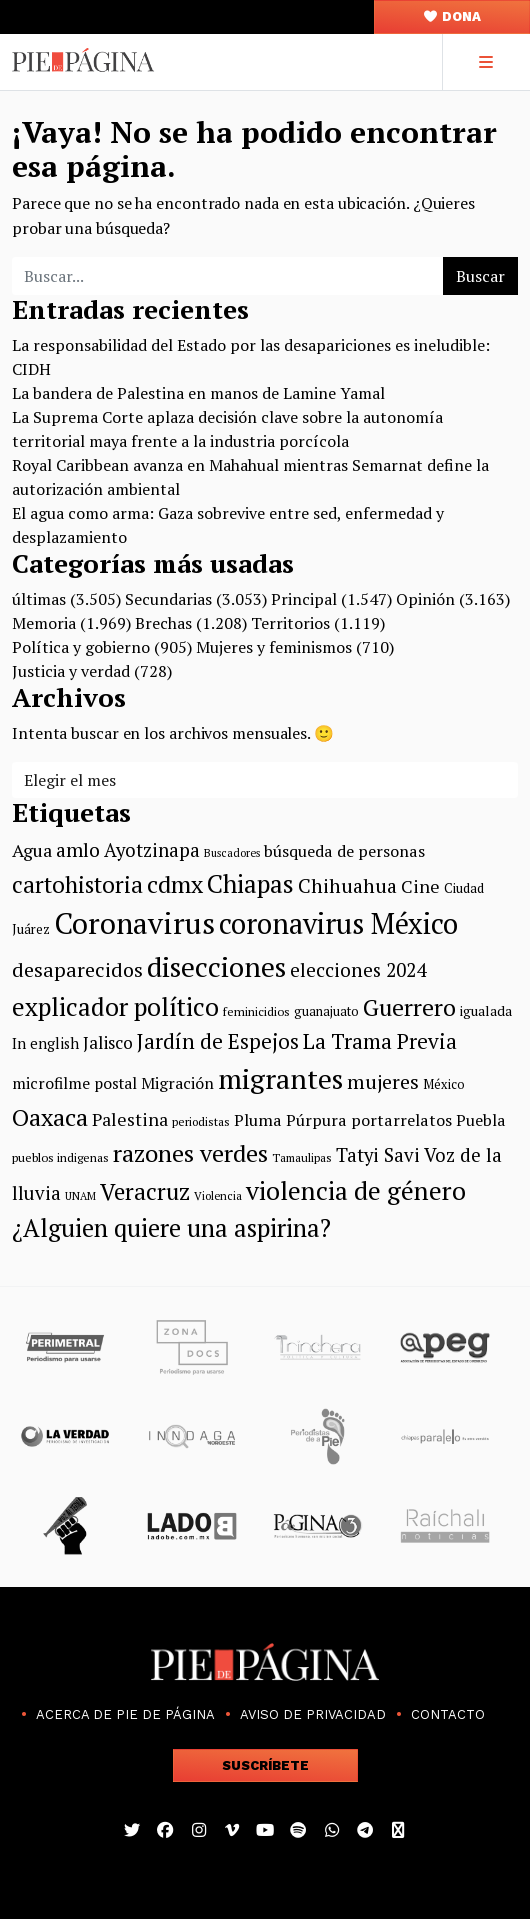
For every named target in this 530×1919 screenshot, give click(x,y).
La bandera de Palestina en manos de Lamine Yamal (198, 393)
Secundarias (168, 599)
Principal (304, 599)
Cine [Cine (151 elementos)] (420, 886)
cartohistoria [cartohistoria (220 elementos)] (77, 884)
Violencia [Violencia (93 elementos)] (218, 1195)
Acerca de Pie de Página (125, 1714)
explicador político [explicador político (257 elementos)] (115, 1006)
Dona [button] (452, 16)
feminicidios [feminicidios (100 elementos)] (256, 1011)
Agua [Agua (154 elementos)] (32, 850)
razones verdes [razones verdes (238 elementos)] (190, 1153)
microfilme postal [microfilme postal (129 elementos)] (74, 1083)
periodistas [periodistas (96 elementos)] (201, 1121)
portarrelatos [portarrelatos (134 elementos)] (401, 1120)
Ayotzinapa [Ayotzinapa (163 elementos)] (152, 850)
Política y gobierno (81, 647)
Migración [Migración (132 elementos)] (177, 1083)
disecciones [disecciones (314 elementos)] (216, 966)
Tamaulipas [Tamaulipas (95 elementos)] (302, 1157)
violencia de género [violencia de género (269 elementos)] (356, 1190)
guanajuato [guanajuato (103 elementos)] (326, 1011)
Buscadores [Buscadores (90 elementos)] (232, 853)
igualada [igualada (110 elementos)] (486, 1011)
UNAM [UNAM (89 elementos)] (80, 1196)
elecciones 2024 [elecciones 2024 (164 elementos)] (358, 969)
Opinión (425, 599)
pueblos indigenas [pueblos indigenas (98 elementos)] (60, 1157)
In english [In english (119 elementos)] (45, 1043)
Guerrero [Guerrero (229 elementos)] (409, 1007)
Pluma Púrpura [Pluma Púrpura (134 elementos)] (290, 1120)
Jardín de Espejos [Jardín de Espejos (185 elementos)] (218, 1041)
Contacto (448, 1714)
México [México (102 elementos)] (444, 1084)
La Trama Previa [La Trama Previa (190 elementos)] (380, 1041)
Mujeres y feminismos (274, 647)
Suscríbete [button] (265, 1765)
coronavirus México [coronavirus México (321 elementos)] (338, 923)
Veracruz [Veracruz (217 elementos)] (145, 1191)
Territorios (290, 623)
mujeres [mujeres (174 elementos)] (383, 1082)
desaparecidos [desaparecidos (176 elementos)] (77, 969)
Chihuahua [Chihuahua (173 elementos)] (347, 886)
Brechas (163, 623)
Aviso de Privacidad (313, 1714)
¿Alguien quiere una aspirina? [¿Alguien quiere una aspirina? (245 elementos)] (171, 1228)
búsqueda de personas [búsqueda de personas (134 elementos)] (344, 851)
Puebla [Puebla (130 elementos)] (480, 1120)
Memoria (44, 623)
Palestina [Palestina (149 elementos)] (130, 1119)
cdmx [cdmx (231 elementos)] (175, 884)
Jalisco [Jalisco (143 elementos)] (108, 1042)
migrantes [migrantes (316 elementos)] (280, 1078)
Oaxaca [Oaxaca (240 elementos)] (50, 1117)
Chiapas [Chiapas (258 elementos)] (250, 883)
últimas (39, 599)
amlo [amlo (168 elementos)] (78, 850)
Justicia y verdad (71, 671)
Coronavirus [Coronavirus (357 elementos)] (134, 923)
